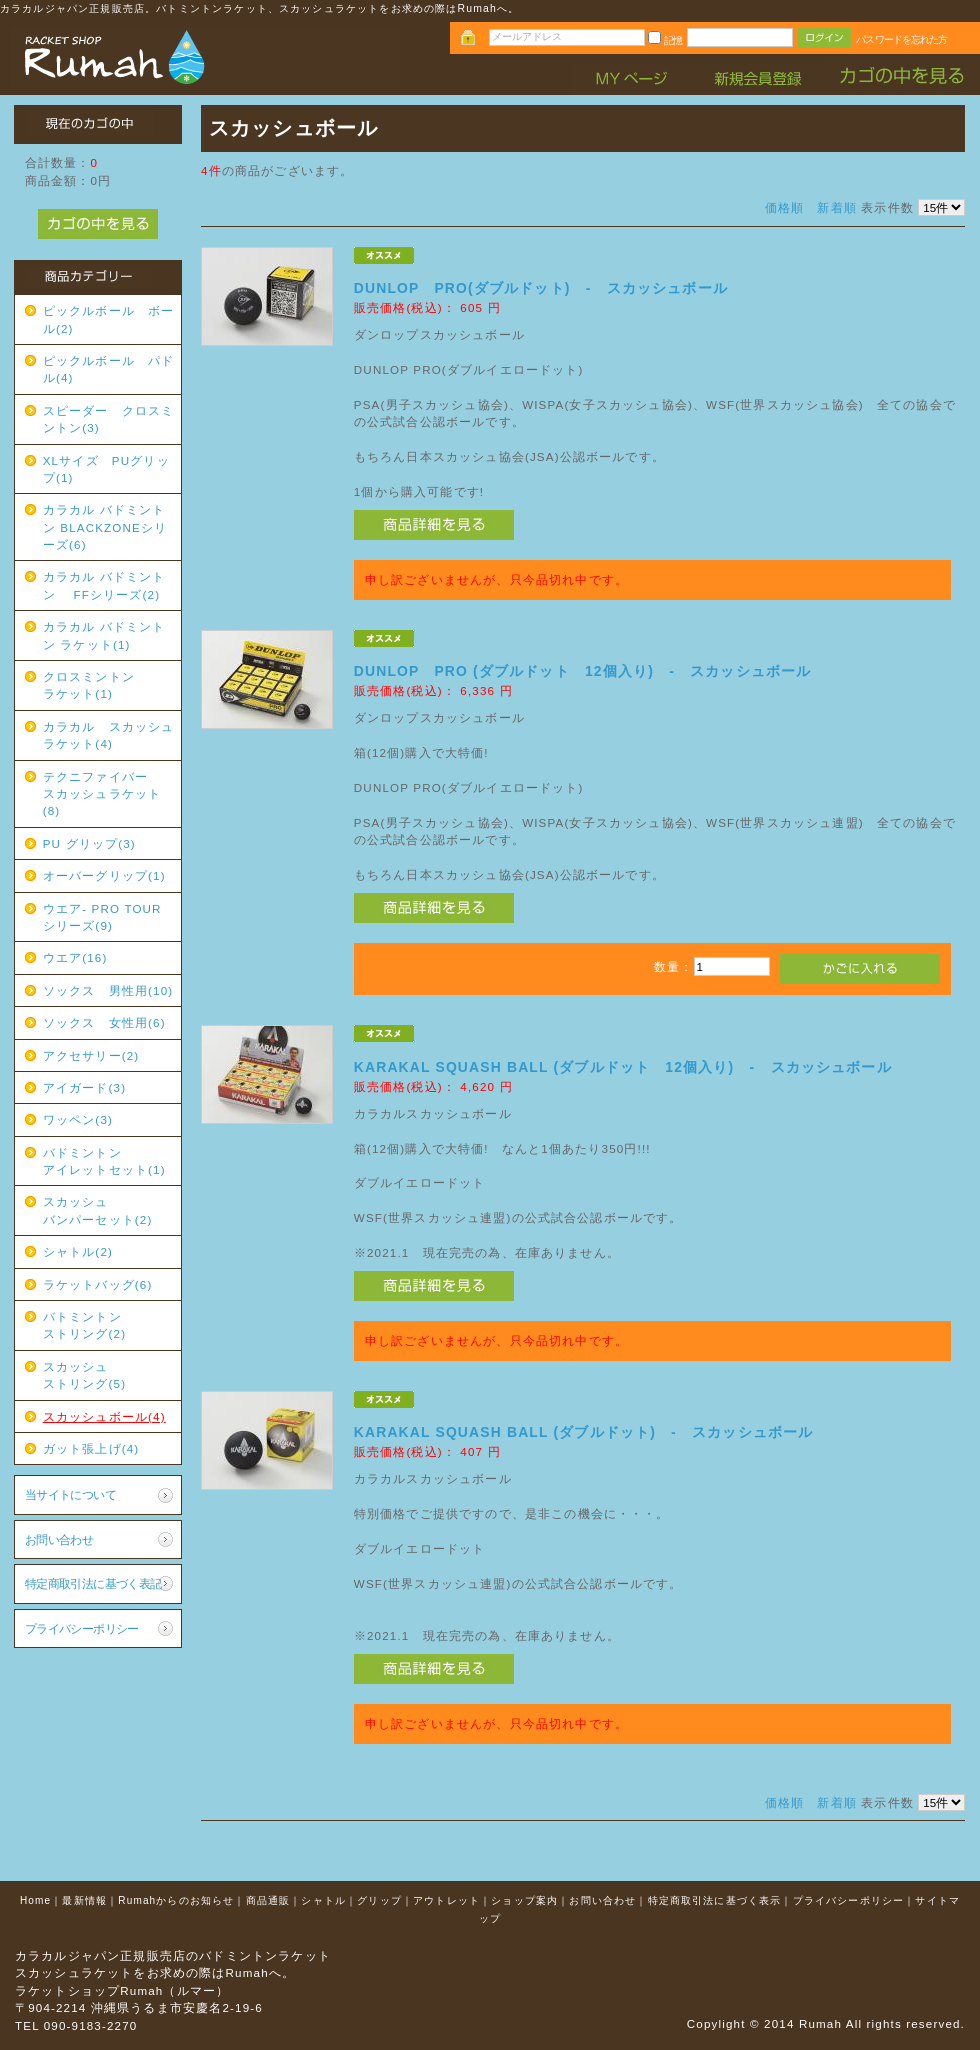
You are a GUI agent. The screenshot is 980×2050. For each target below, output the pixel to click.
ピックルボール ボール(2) (109, 319)
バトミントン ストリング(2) (109, 1325)
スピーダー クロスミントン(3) (109, 419)
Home (35, 1900)
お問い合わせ (59, 1539)
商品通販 (268, 1900)
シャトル (323, 1900)
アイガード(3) (84, 1087)
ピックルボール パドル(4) (109, 369)
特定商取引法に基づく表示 (715, 1900)
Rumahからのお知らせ (176, 1900)
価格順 (784, 207)
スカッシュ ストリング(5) (109, 1375)
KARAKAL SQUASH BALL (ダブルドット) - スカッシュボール (584, 1432)
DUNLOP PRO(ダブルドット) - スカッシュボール (541, 288)
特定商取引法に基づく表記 (93, 1583)
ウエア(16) (75, 957)
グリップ (379, 1900)
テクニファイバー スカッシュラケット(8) (109, 794)
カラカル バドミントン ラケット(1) (104, 635)
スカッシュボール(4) (104, 1416)
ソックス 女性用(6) (104, 1022)
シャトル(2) (78, 1251)
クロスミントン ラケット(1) (109, 685)
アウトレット (446, 1900)
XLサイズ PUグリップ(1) (106, 469)
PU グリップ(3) (89, 843)
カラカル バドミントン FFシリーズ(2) (104, 585)
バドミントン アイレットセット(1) (109, 1161)
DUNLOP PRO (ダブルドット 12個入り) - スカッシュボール (583, 671)
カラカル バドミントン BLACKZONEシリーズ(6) (105, 527)
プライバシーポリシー (82, 1628)
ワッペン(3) (78, 1119)
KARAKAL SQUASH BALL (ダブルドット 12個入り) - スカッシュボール (623, 1067)
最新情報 (84, 1900)
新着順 (836, 207)
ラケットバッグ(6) (98, 1284)
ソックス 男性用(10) (108, 990)
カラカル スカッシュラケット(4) (109, 735)
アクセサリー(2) (91, 1055)
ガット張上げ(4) (91, 1448)
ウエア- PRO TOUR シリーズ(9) (109, 917)
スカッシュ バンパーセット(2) (109, 1210)
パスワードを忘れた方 (901, 39)
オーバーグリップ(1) (104, 875)
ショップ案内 (524, 1900)
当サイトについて (70, 1494)
